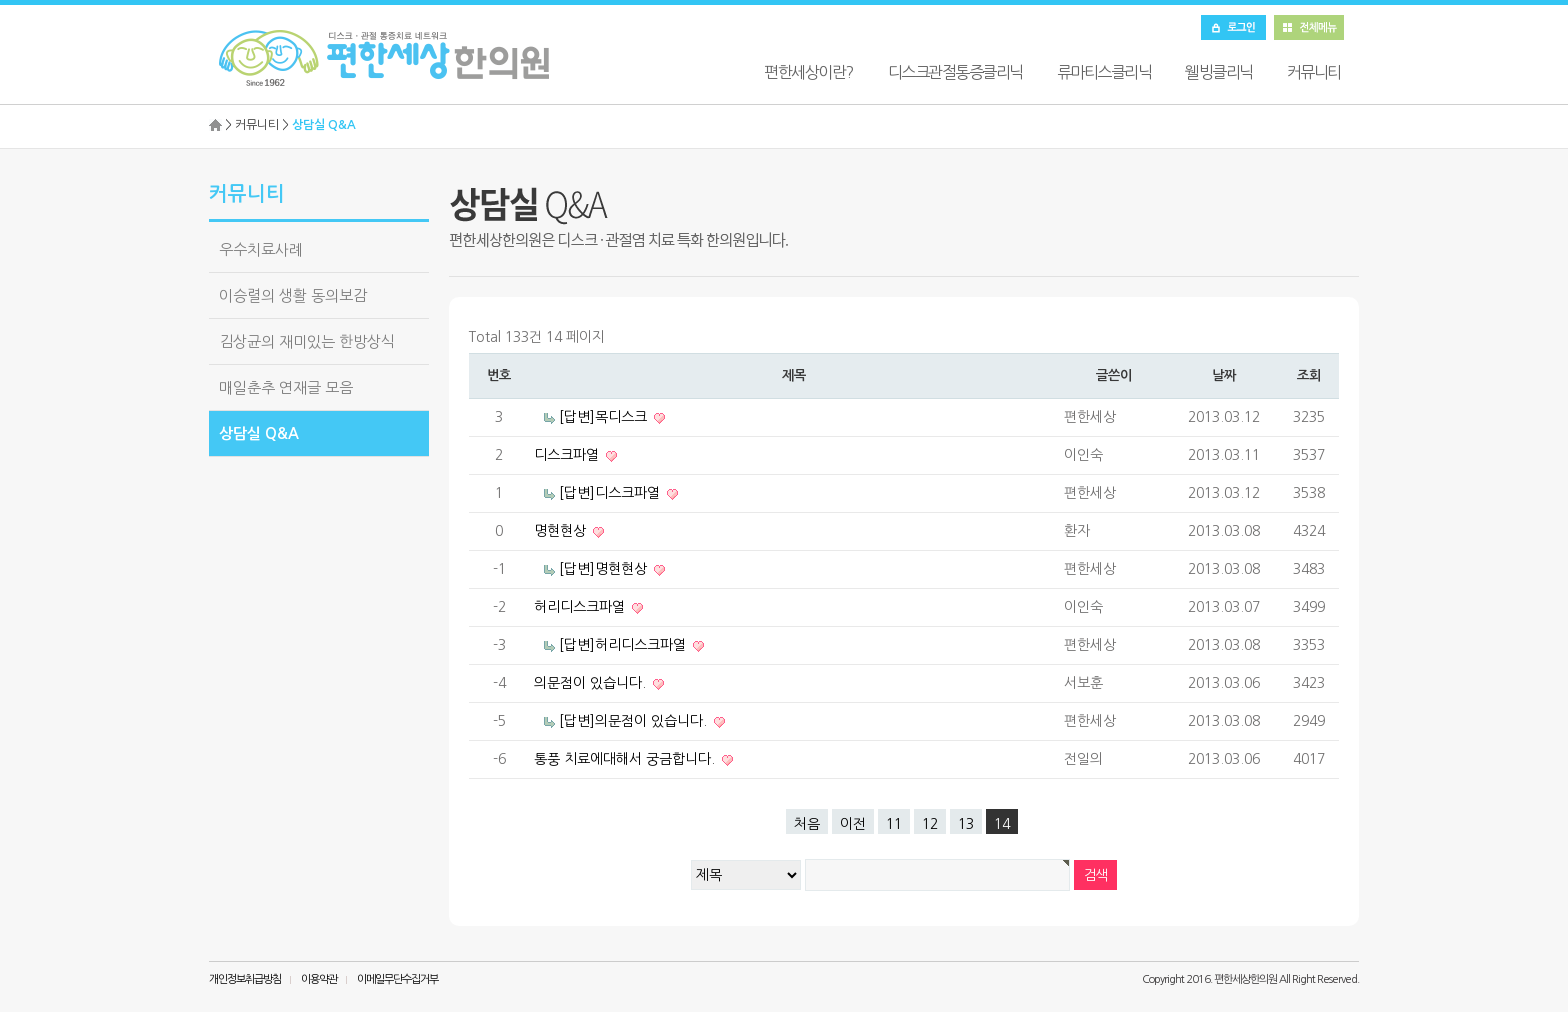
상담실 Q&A (259, 433)
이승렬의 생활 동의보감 (293, 295)
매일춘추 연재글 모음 (286, 387)
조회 (1308, 375)
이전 (853, 824)
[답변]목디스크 (605, 417)
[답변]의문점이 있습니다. (635, 721)
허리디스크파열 (581, 607)
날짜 (1223, 375)
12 (930, 824)
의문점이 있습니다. (592, 683)
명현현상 (562, 531)
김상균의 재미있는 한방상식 (307, 341)
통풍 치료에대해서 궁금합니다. (626, 759)
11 (894, 824)
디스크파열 (568, 455)
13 (966, 824)
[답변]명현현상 (605, 569)
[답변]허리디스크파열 (624, 645)
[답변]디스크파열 (611, 493)
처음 (807, 824)
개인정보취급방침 (245, 979)
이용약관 (319, 979)
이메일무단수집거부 (397, 979)
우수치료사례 (261, 249)
